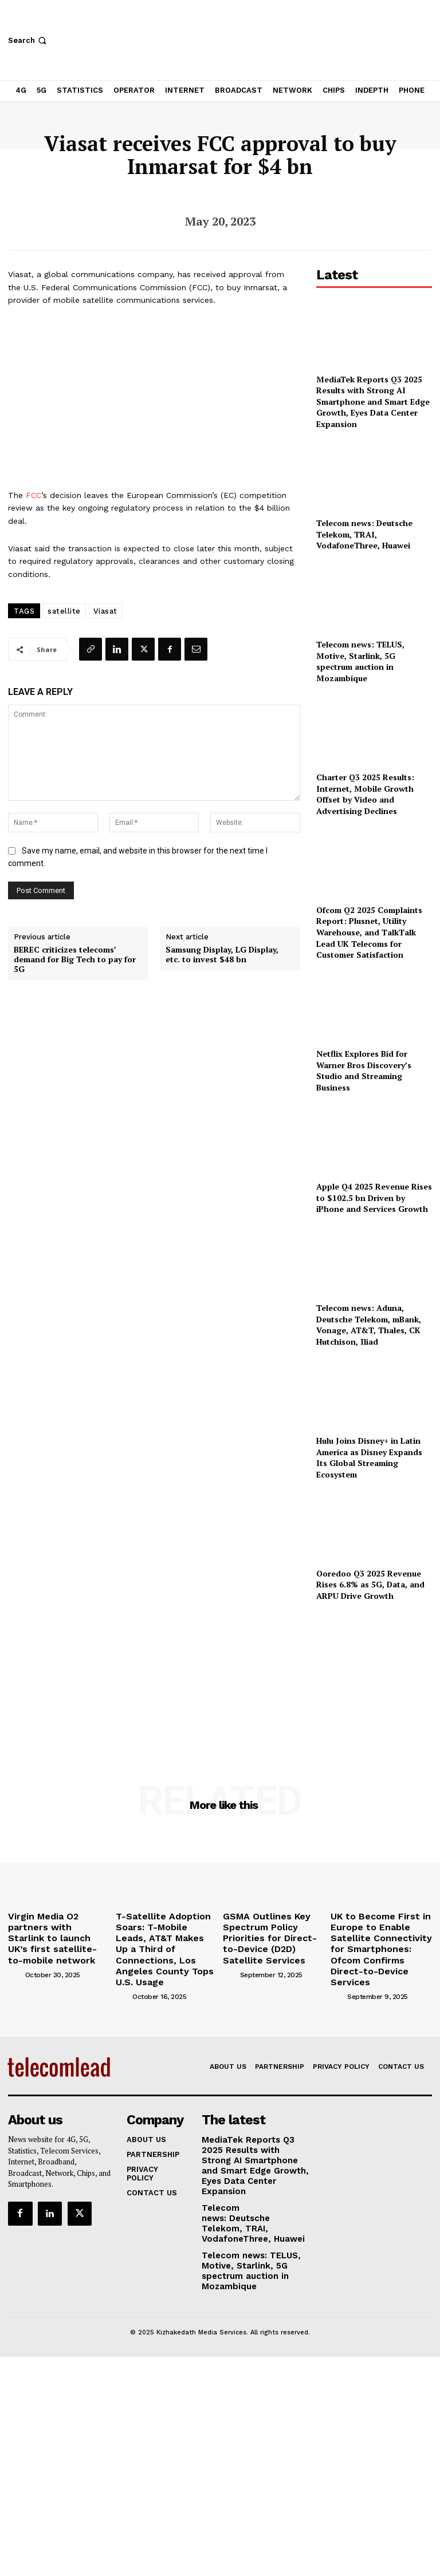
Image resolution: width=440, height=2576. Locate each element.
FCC (33, 495)
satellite (64, 611)
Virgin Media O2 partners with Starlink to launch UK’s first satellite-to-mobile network (55, 1928)
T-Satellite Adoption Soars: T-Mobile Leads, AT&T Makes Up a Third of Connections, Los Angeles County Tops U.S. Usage (165, 1933)
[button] (28, 40)
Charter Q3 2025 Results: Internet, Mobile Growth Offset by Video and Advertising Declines (365, 794)
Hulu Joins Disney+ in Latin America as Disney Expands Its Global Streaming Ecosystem (369, 1457)
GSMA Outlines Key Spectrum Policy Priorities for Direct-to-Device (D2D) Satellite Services (273, 1928)
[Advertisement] (374, 1677)
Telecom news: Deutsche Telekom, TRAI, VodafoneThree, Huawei (364, 534)
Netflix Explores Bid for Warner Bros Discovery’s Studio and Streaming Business (363, 1070)
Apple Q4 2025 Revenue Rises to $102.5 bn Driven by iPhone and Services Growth (374, 1197)
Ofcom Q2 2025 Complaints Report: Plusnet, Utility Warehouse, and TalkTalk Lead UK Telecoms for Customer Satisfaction (369, 932)
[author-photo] (15, 1955)
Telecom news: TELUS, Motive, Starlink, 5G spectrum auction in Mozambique (360, 661)
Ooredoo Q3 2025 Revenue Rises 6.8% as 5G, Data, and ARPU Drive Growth (370, 1584)
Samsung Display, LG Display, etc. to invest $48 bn (222, 955)
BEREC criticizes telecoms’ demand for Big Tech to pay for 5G (75, 959)
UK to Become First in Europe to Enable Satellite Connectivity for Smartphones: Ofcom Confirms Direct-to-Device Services (380, 1937)
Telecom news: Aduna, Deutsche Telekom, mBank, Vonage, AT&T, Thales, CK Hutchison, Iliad (368, 1324)
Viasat (105, 611)
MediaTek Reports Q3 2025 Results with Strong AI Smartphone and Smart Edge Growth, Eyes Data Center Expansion (373, 401)
